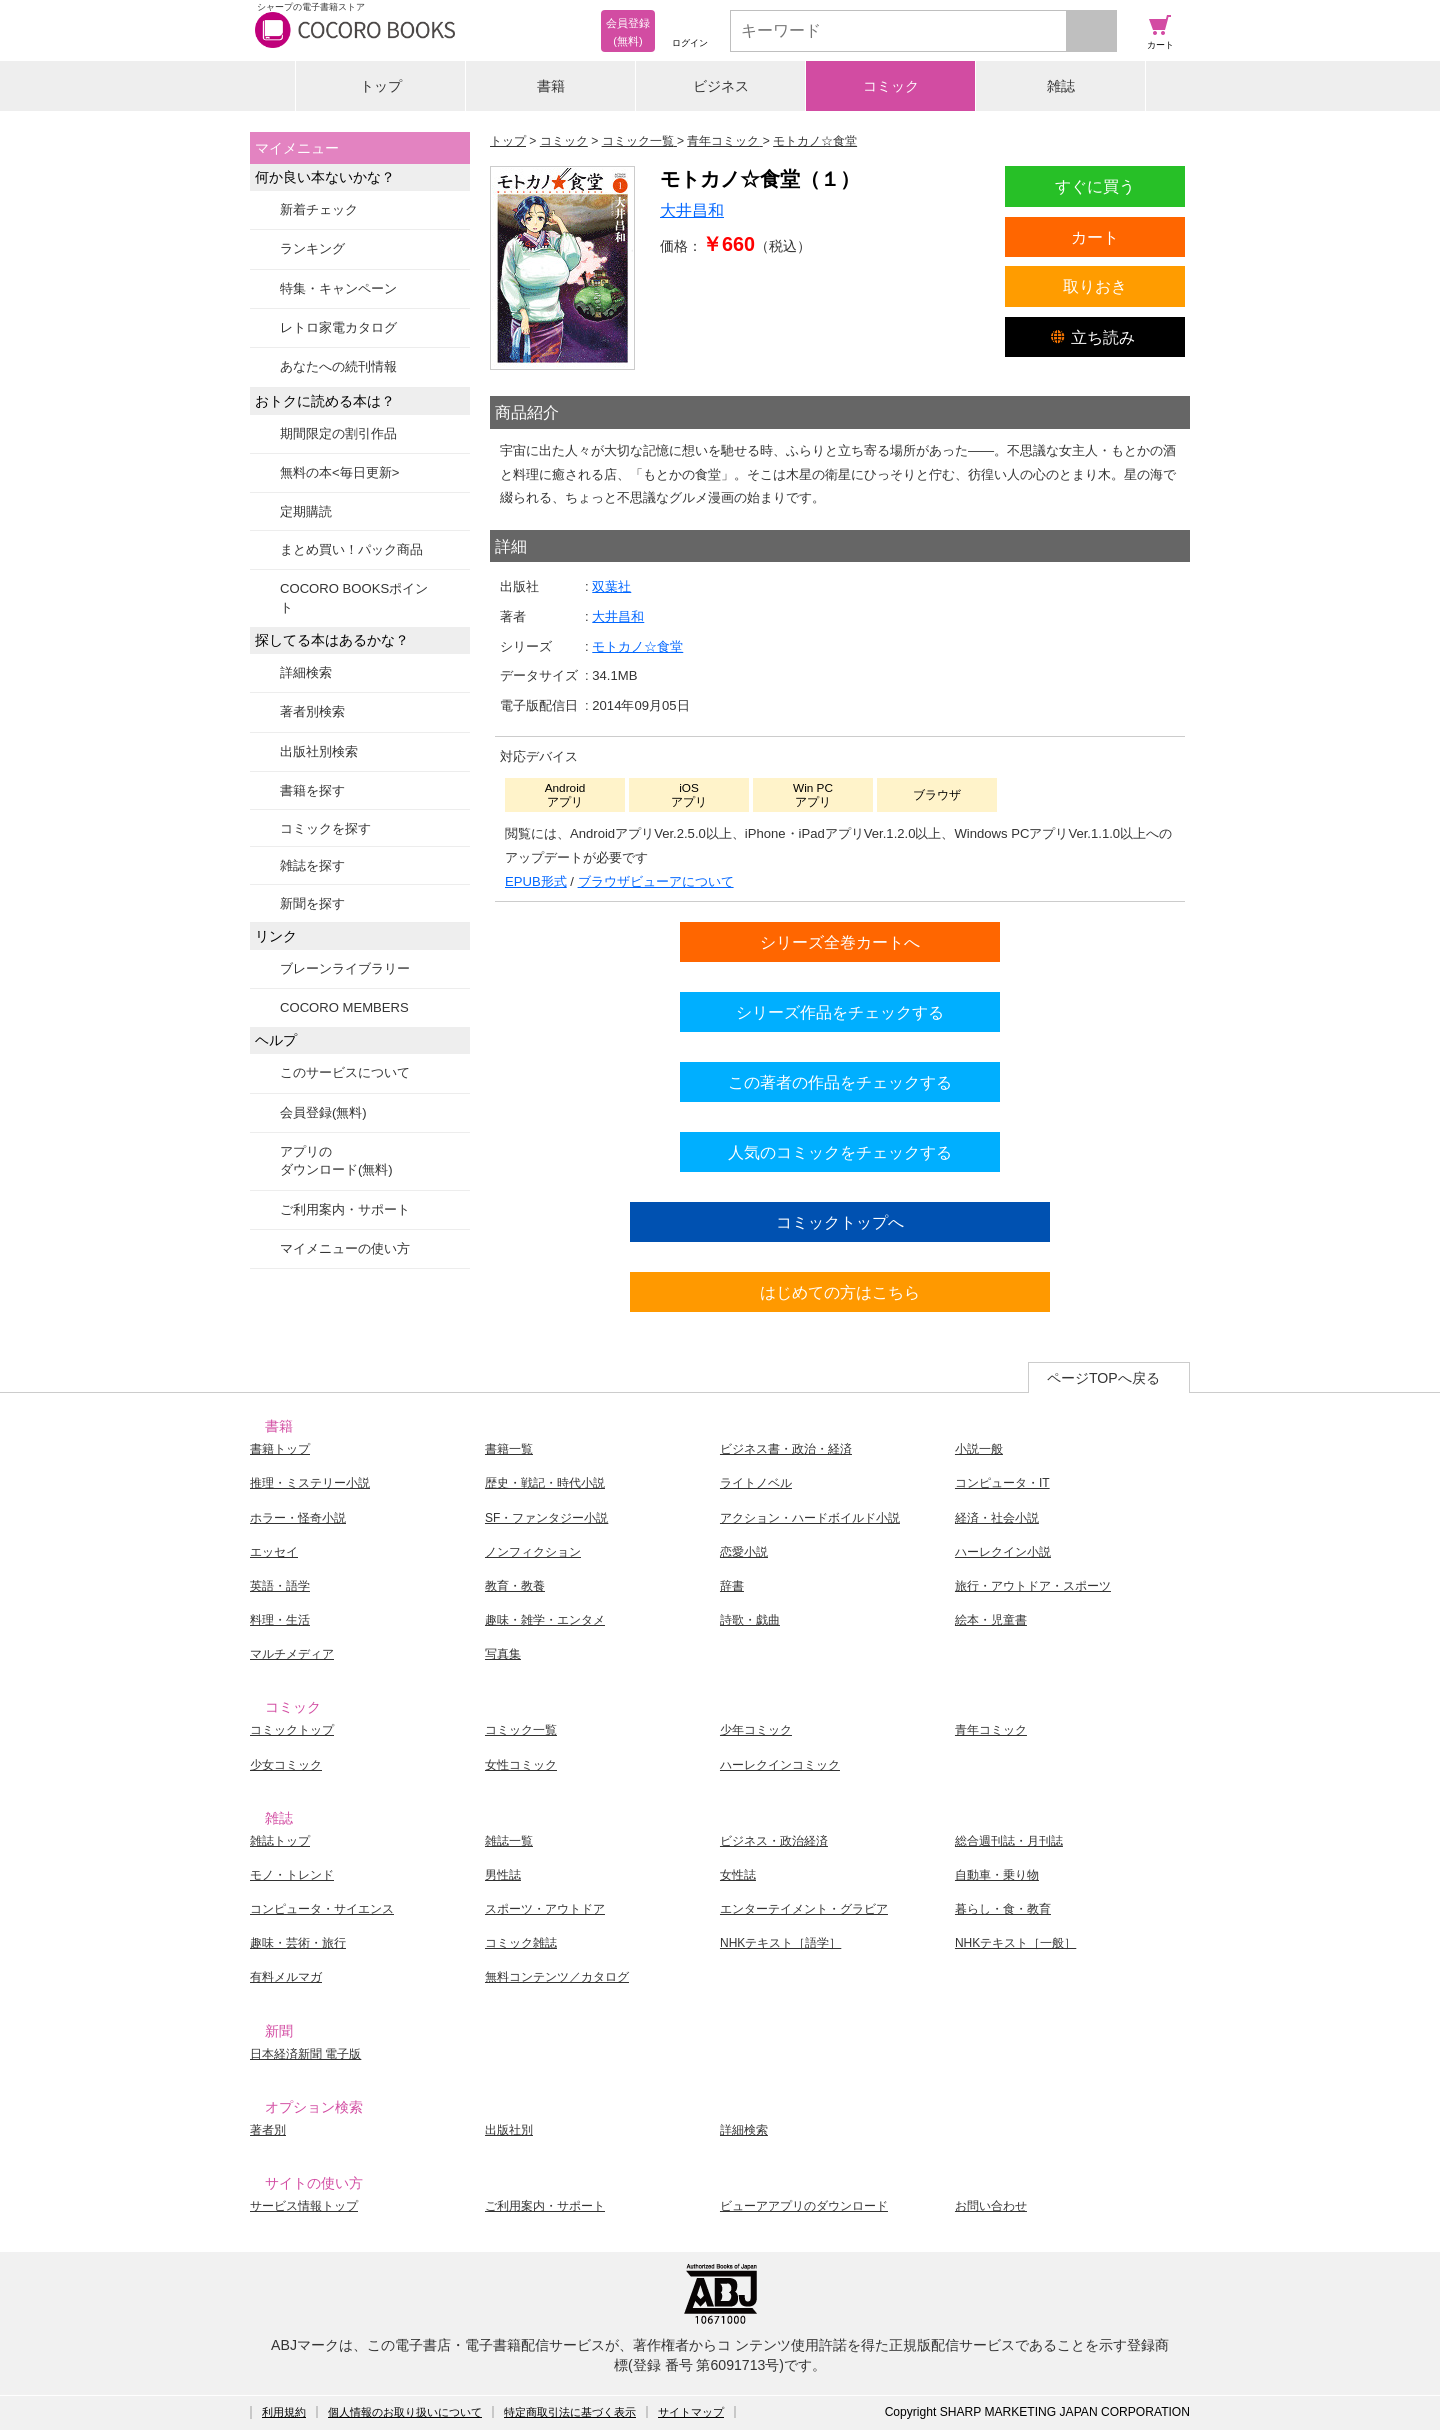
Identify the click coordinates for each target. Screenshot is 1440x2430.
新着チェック (319, 209)
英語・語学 (280, 1586)
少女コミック (286, 1765)
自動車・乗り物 (997, 1875)
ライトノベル (756, 1483)
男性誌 (503, 1875)
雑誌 (1061, 86)
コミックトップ (292, 1730)
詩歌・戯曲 (750, 1620)
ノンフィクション (533, 1552)
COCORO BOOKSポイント (354, 597)
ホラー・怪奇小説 (298, 1518)
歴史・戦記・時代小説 (545, 1483)
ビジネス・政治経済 (774, 1841)
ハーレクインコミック (780, 1765)
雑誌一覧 (509, 1841)
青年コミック (991, 1730)
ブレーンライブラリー (345, 968)
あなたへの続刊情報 (338, 366)
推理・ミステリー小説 (310, 1483)
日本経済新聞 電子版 (305, 2054)
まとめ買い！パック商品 (351, 549)
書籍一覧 (509, 1449)
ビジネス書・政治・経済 (786, 1449)
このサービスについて (345, 1072)
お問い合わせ (991, 2206)
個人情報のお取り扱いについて (405, 2412)
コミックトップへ (840, 1222)
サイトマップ (691, 2412)
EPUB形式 (536, 881)
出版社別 (509, 2130)
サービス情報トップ (304, 2206)
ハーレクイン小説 (1003, 1552)
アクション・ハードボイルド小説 (810, 1518)
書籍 (551, 86)
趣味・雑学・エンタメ (545, 1620)
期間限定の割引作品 (338, 433)
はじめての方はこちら (840, 1292)
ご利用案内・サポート (345, 1209)
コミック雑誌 (521, 1943)
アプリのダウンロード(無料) (336, 1160)
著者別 (268, 2130)
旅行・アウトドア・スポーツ (1033, 1586)
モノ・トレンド (292, 1875)
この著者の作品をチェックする (840, 1082)
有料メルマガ (286, 1977)
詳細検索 (306, 672)
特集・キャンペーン (338, 288)
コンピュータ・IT (1002, 1483)
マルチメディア (292, 1654)
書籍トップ (280, 1449)
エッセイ (274, 1552)
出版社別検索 (319, 751)
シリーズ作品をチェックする (840, 1012)
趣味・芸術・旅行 (298, 1943)
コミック (891, 86)
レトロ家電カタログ (338, 327)
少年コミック (756, 1730)
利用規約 (284, 2412)
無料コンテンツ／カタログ (557, 1977)
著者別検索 (312, 711)
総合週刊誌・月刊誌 (1009, 1841)
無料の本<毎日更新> (339, 472)
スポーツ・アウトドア (545, 1909)
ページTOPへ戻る (1103, 1378)
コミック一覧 (521, 1730)
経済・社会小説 (997, 1518)
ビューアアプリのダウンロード (804, 2206)
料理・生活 (280, 1620)
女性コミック (521, 1765)
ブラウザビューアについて (656, 881)
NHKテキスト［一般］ (1015, 1943)
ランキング (312, 248)
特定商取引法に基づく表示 (570, 2412)
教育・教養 (515, 1586)
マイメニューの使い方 (345, 1248)
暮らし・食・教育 (1003, 1909)
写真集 (503, 1654)
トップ (381, 86)
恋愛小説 (744, 1552)
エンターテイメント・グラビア (804, 1909)
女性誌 (738, 1875)
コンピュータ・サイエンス (322, 1909)
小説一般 (979, 1449)
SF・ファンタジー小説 (546, 1518)
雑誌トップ (280, 1841)
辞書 (732, 1586)
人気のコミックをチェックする (840, 1152)
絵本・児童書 (991, 1620)
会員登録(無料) (323, 1112)
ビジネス (721, 86)
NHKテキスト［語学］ (780, 1943)
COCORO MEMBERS (344, 1007)
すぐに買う (1095, 186)
